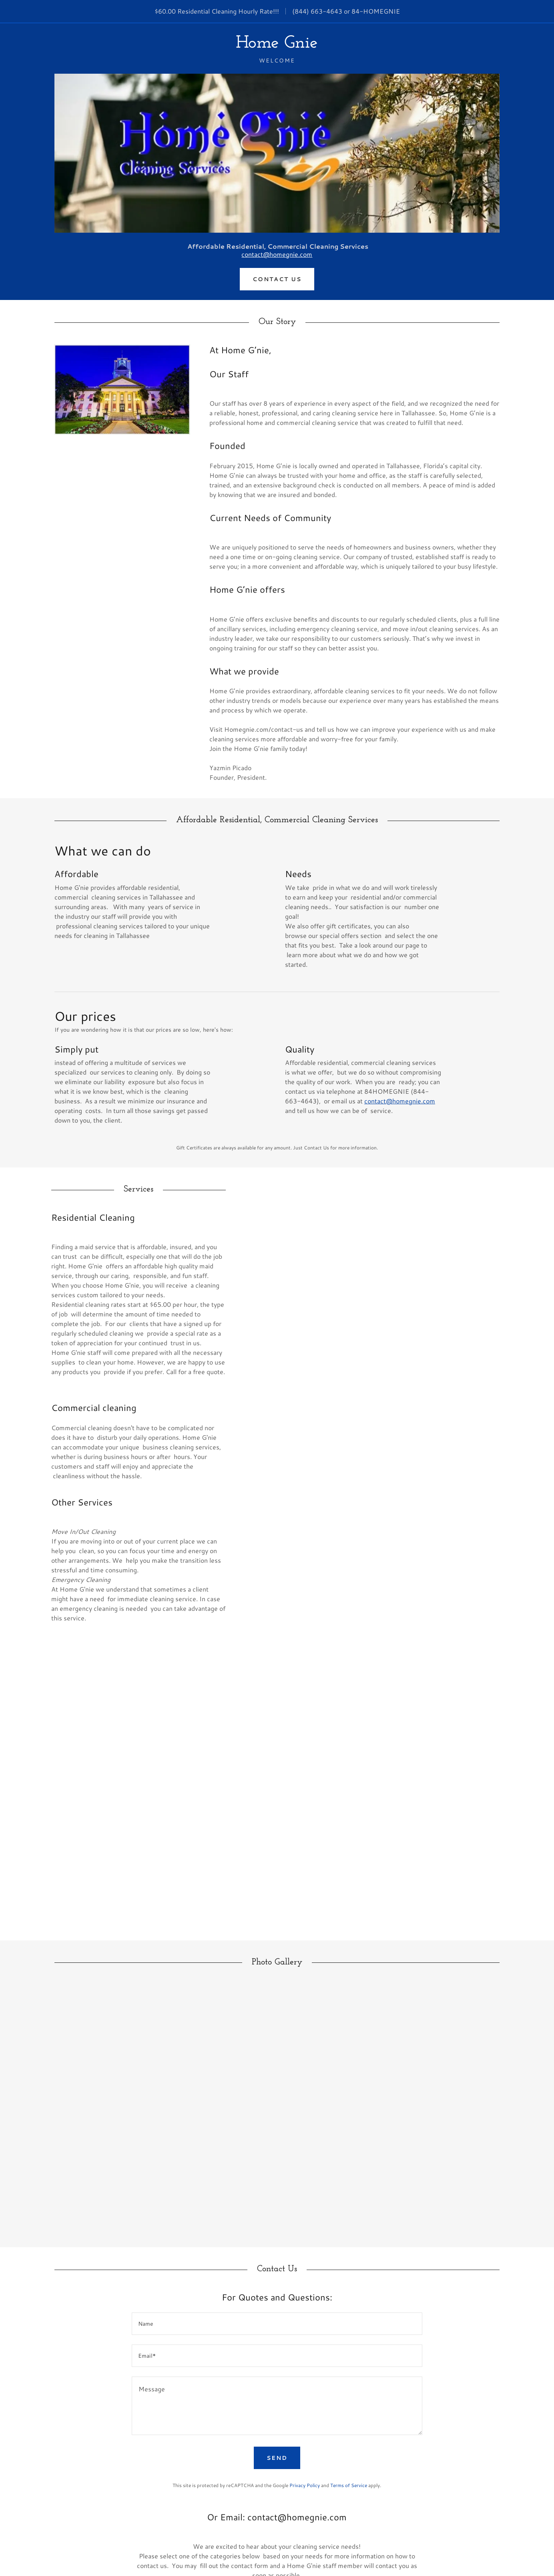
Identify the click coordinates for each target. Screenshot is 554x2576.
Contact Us (277, 279)
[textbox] (277, 2323)
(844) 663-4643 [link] (317, 11)
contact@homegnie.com (276, 254)
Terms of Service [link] (348, 2485)
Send (277, 2458)
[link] (277, 45)
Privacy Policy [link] (304, 2485)
